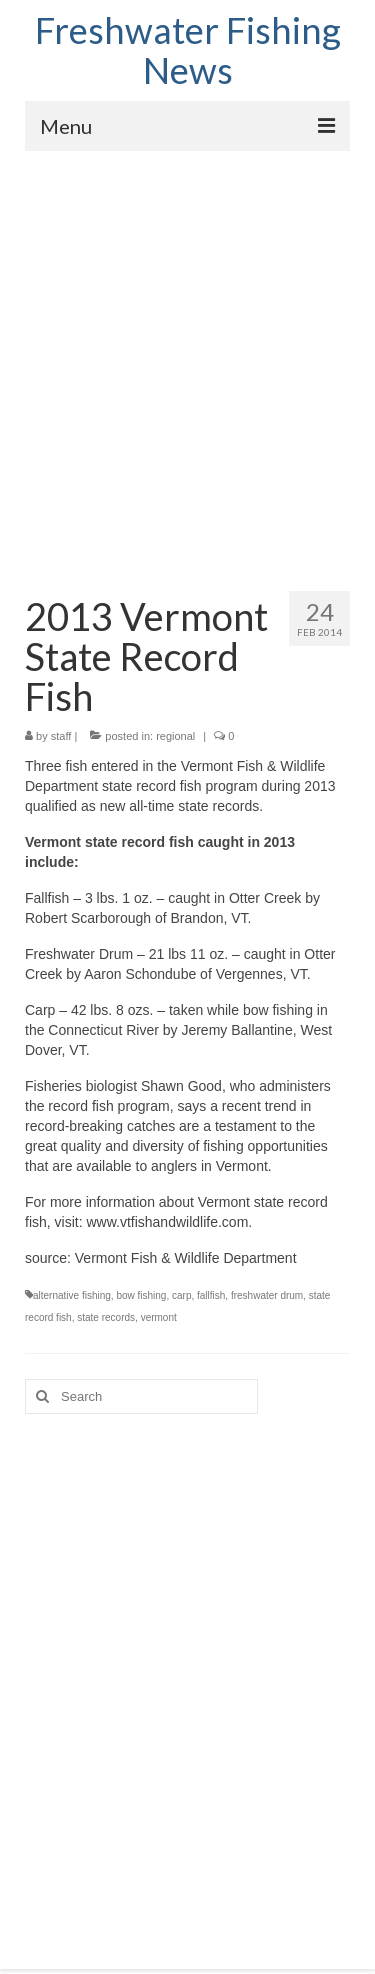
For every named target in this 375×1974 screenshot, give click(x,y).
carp (181, 1295)
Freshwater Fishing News (188, 50)
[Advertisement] (187, 348)
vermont (159, 1317)
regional (175, 736)
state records (106, 1317)
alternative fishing (72, 1295)
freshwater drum (267, 1295)
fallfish (211, 1295)
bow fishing (141, 1295)
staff (61, 736)
